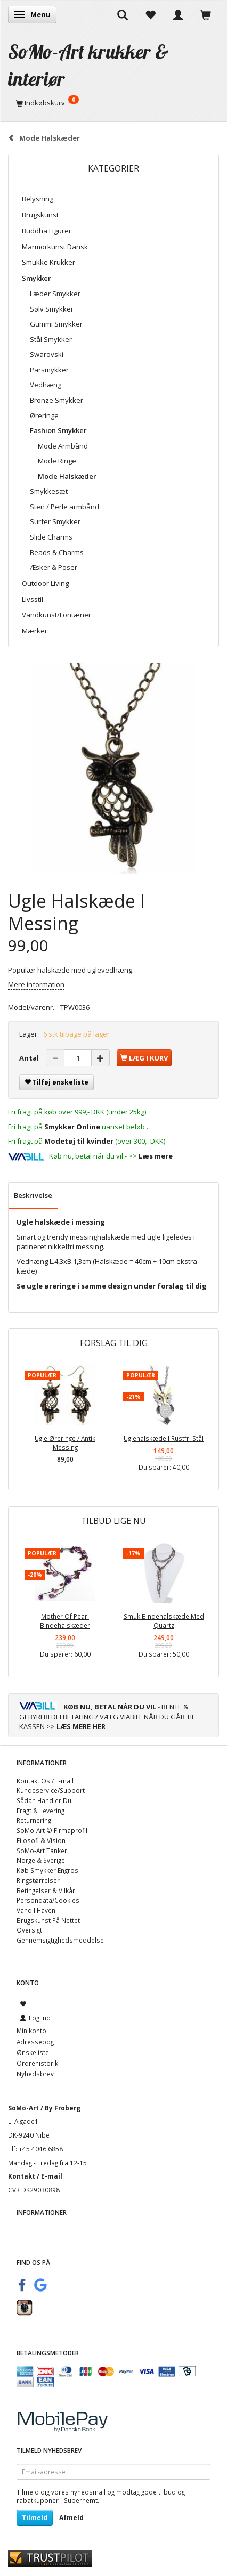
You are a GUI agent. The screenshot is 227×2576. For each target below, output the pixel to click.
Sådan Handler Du (44, 1800)
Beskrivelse (33, 1195)
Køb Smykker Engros (47, 1870)
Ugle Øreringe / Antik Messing (65, 1443)
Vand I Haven (36, 1910)
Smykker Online (72, 1126)
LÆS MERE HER (81, 1726)
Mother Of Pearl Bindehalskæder (65, 1620)
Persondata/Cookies (48, 1900)
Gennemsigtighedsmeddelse (60, 1940)
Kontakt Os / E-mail (45, 1780)
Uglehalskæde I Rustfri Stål (164, 1438)
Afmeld (71, 2517)
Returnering (34, 1820)
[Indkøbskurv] (113, 102)
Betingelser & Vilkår (46, 1890)
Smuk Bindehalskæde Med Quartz (164, 1620)
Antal (29, 1058)
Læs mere (156, 1156)
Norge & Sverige (41, 1860)
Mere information (36, 984)
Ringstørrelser (38, 1880)
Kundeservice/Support (51, 1790)
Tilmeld (34, 2517)
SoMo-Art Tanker (42, 1850)
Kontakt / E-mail (35, 2176)
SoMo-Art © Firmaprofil (52, 1830)
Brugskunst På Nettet (48, 1920)
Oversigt (29, 1930)
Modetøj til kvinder (79, 1141)
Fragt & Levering (40, 1810)
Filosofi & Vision (41, 1840)
